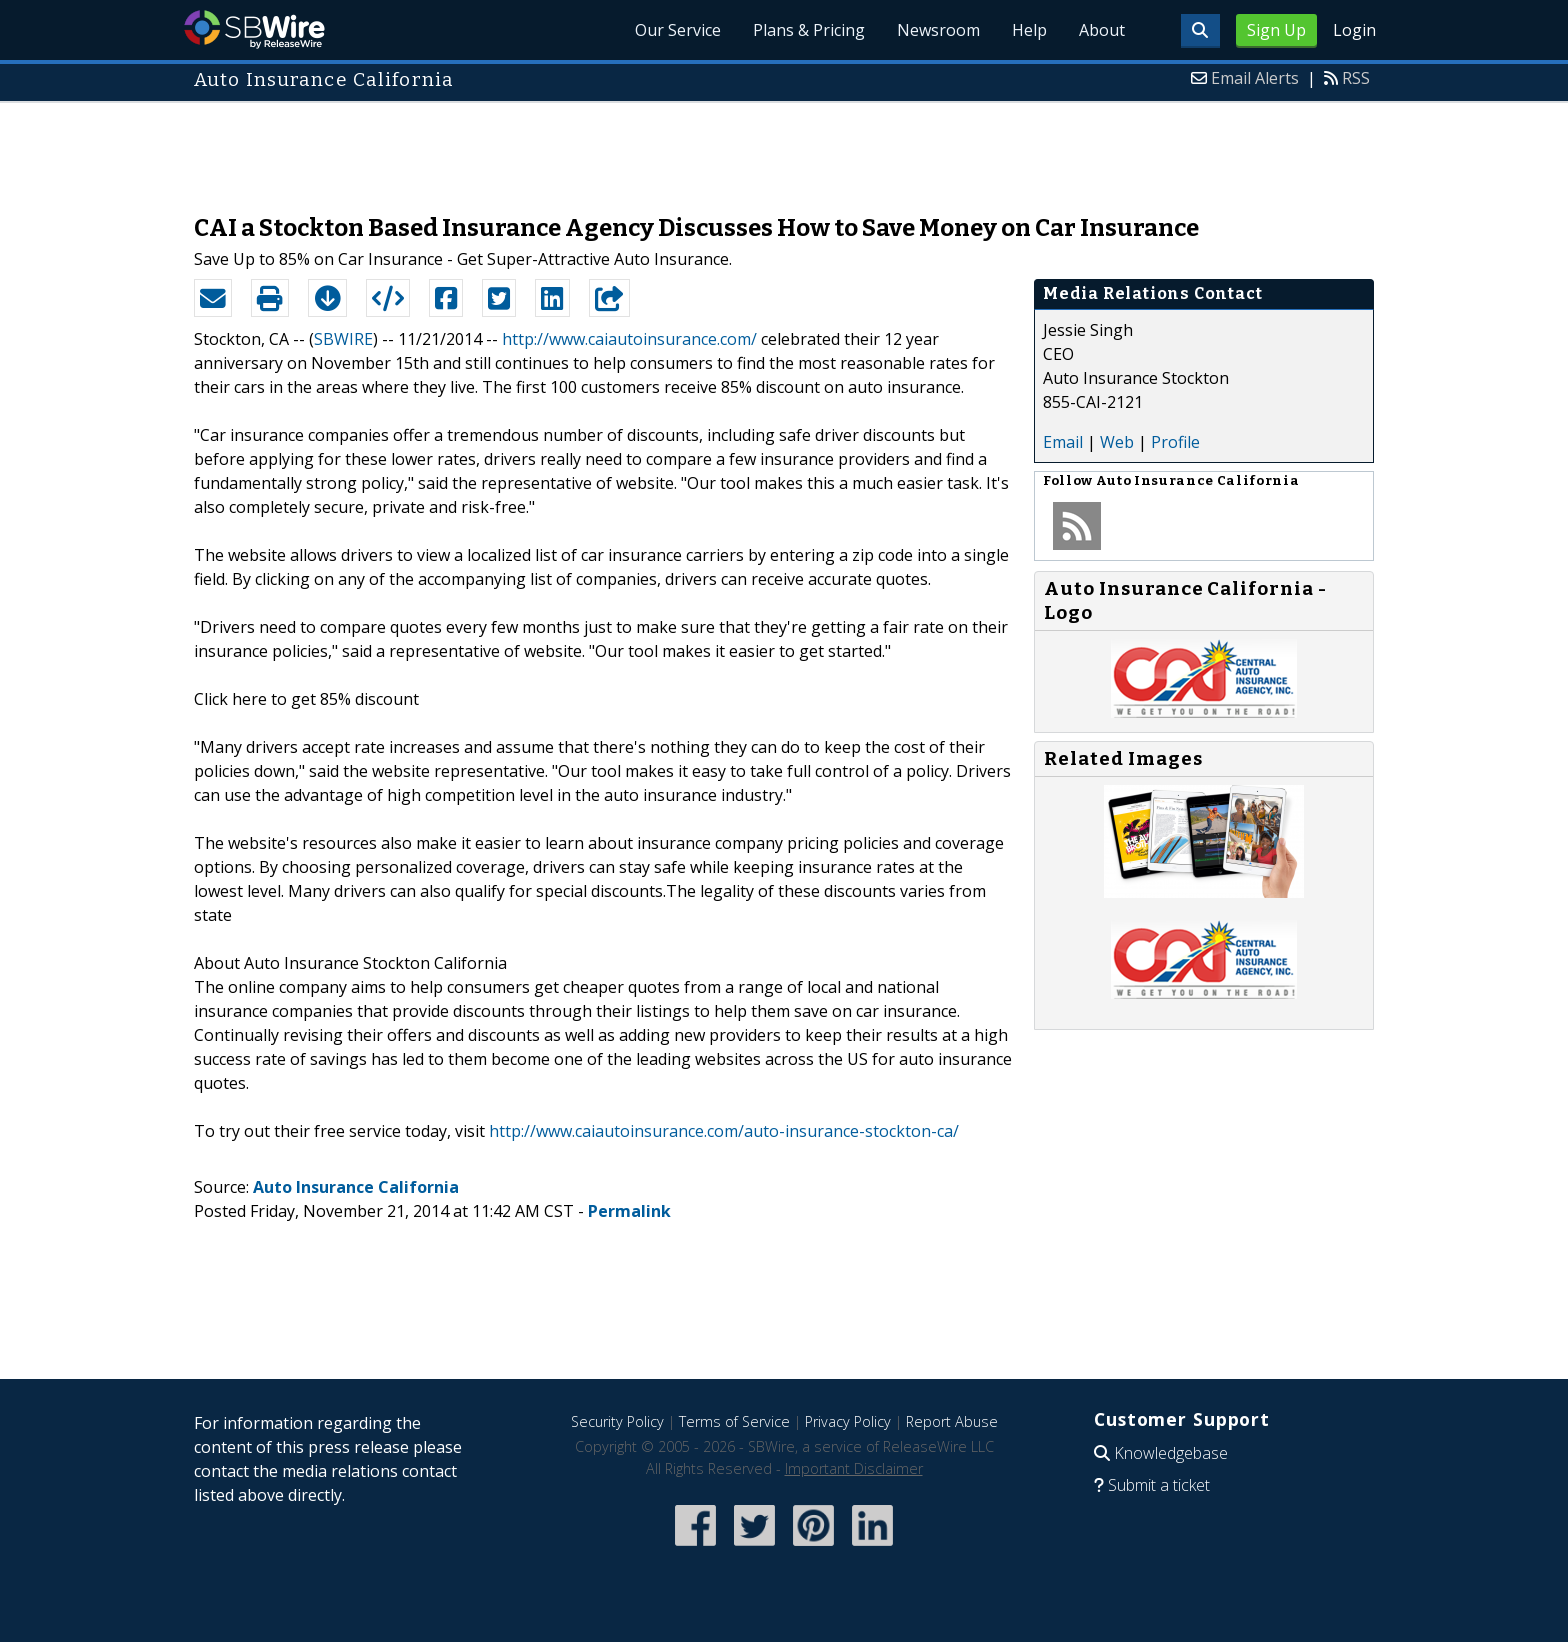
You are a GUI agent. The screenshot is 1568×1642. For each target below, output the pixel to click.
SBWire (254, 29)
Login (1354, 30)
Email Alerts (1255, 78)
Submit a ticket (1159, 1485)
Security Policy (617, 1421)
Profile (1175, 442)
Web (1117, 442)
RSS (1356, 78)
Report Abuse (952, 1421)
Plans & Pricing (809, 30)
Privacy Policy (848, 1421)
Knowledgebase (1171, 1453)
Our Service (678, 30)
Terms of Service (734, 1421)
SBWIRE (343, 339)
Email (1063, 442)
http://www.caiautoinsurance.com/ (629, 339)
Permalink (629, 1211)
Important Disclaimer (854, 1468)
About (1102, 30)
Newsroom (938, 30)
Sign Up (1276, 30)
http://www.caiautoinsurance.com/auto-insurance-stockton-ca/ (724, 1131)
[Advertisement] (784, 148)
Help (1029, 30)
